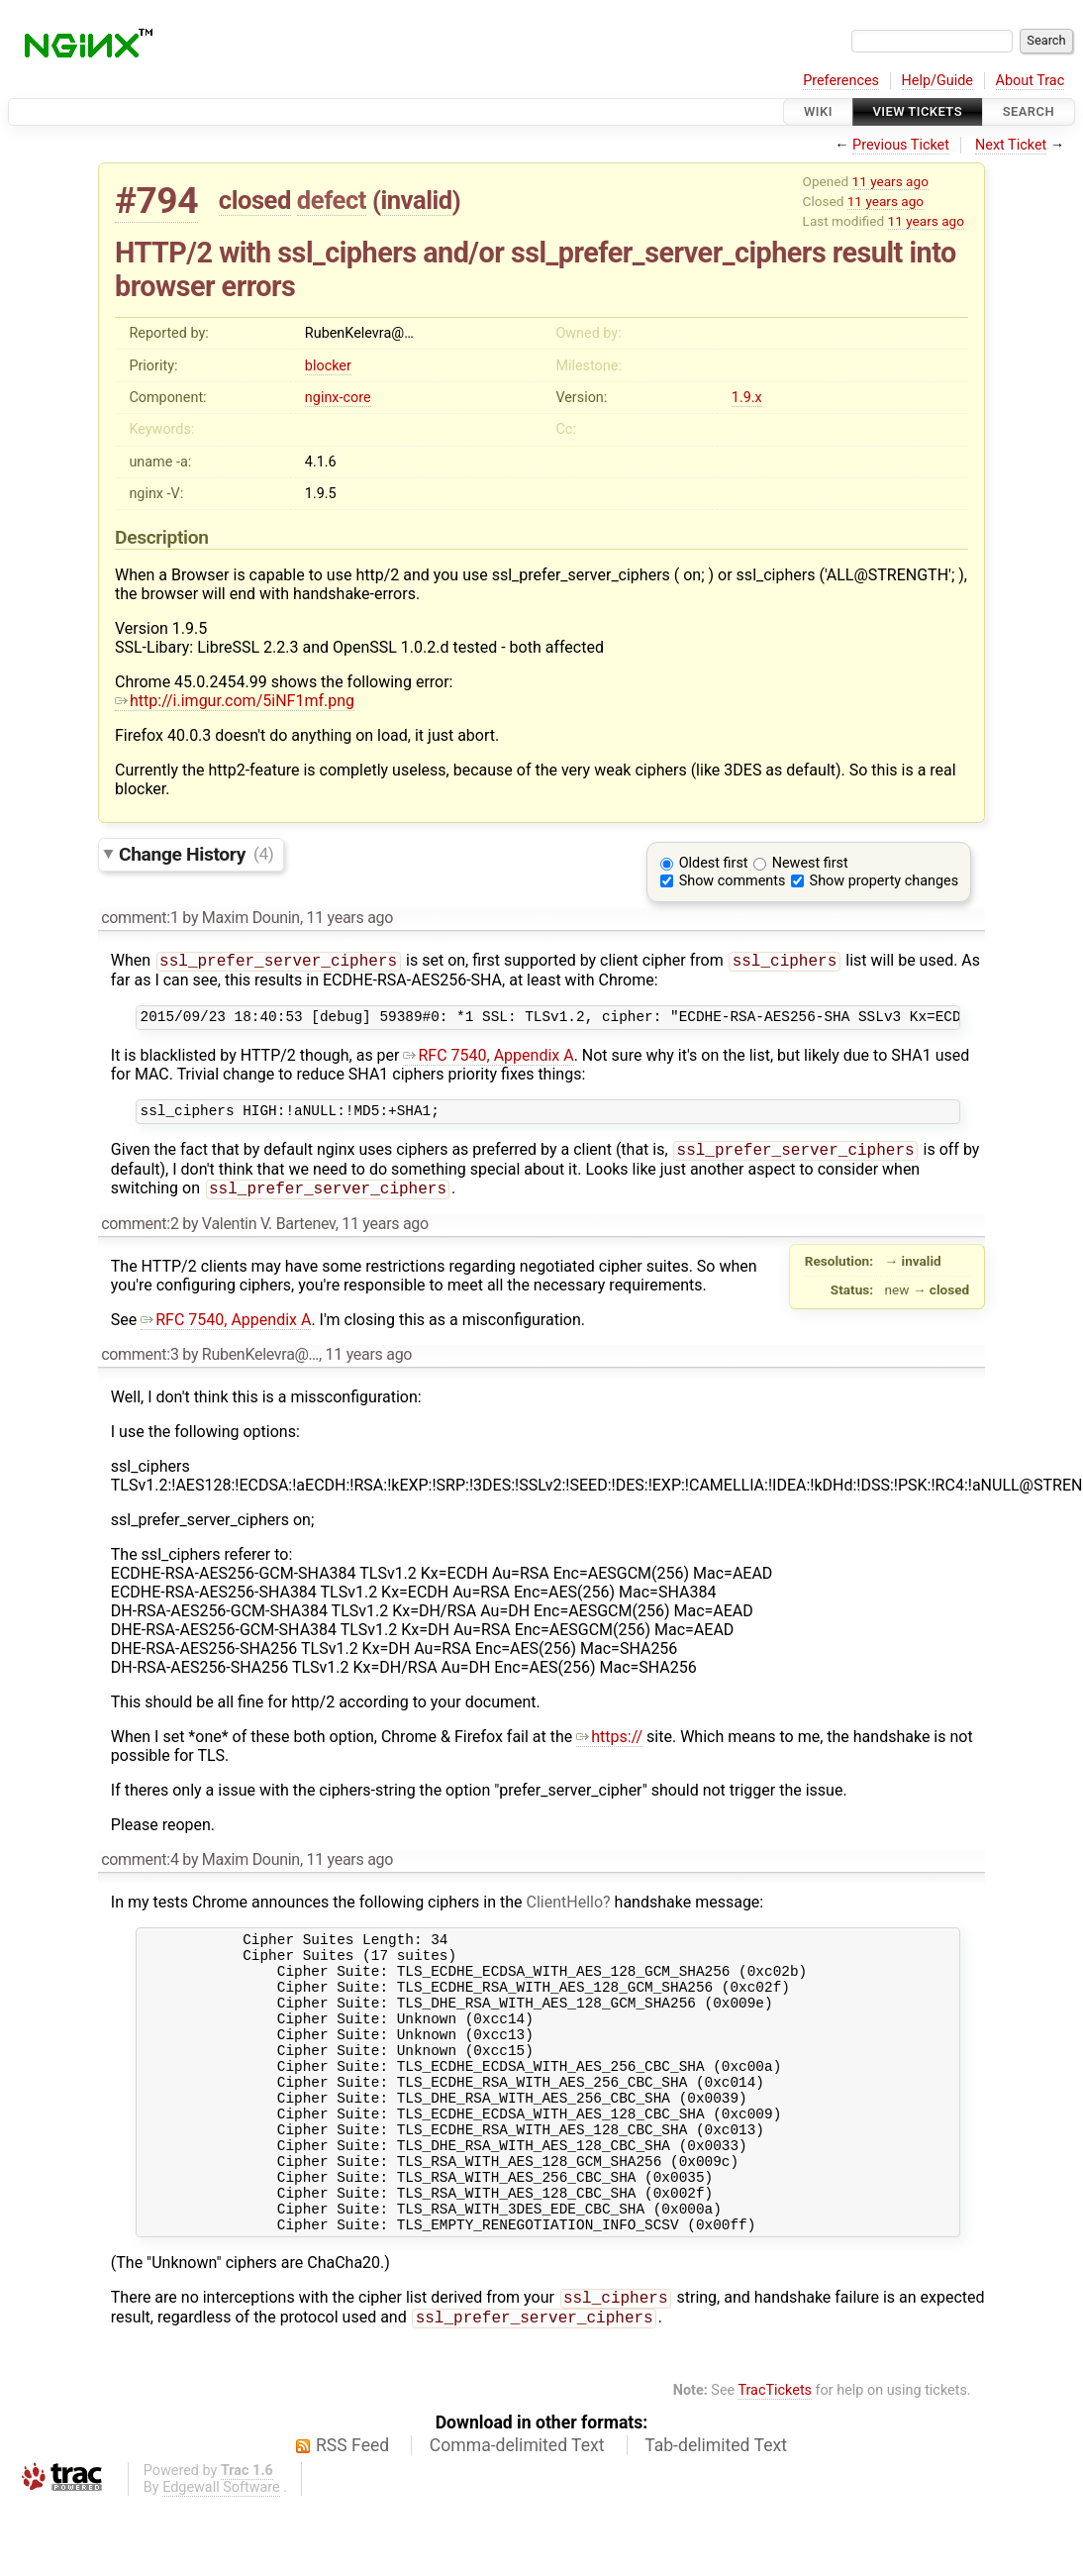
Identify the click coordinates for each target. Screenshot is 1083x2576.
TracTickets (775, 2462)
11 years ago (890, 181)
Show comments (732, 881)
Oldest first (713, 863)
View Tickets (917, 111)
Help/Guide (937, 80)
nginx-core (338, 397)
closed (255, 200)
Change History (196, 853)
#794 (156, 200)
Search (1028, 111)
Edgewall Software (221, 2559)
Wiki (818, 111)
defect (331, 200)
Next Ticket (1010, 145)
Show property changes (884, 881)
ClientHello (565, 1914)
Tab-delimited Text (715, 2517)
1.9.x (747, 397)
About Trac (1030, 80)
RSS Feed (352, 2517)
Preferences (841, 80)
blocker (328, 366)
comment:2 (139, 1235)
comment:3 (139, 1366)
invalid (415, 200)
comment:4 (139, 1871)
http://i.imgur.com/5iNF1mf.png (234, 700)
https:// (609, 1748)
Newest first (810, 863)
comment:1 (139, 917)
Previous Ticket (900, 145)
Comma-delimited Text (517, 2517)
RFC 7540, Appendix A (488, 1060)
